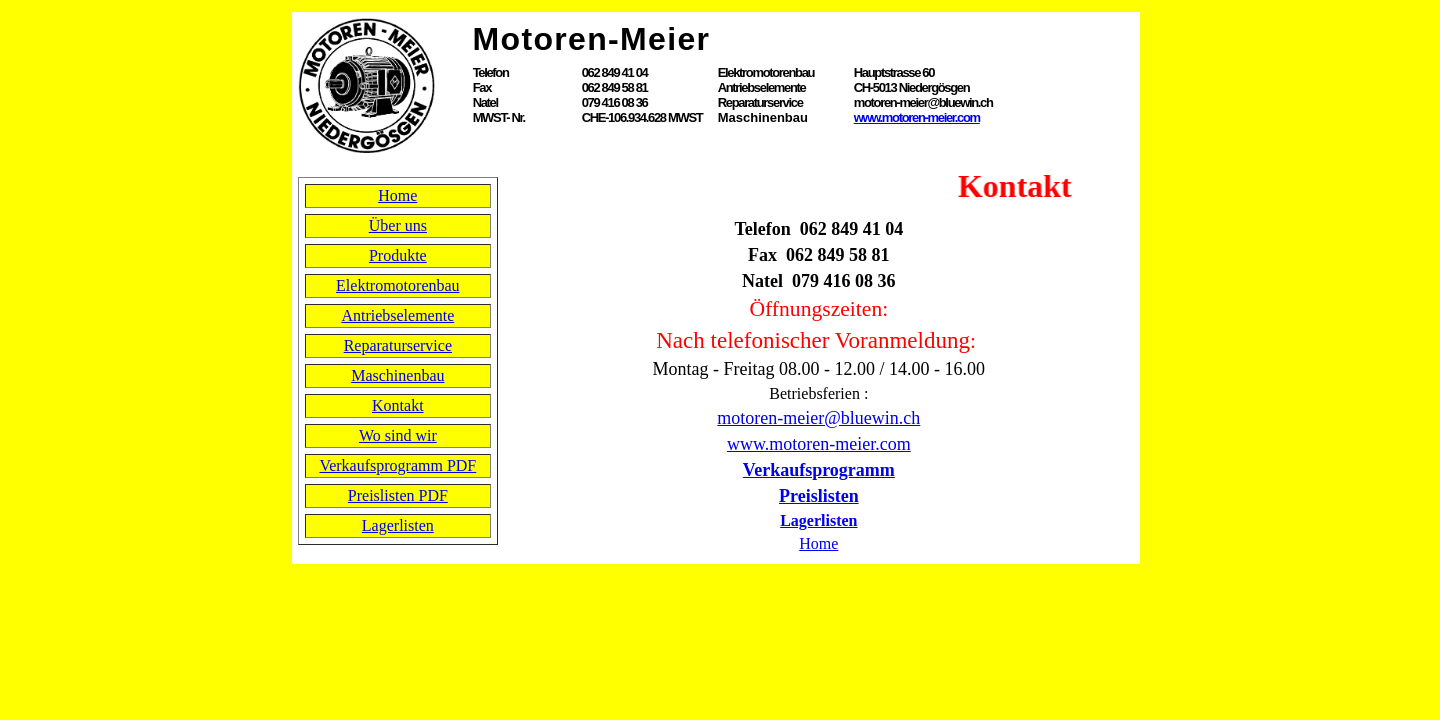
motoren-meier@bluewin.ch (818, 418)
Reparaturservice (398, 345)
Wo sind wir (398, 435)
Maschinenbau (397, 375)
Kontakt (398, 405)
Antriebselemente (397, 315)
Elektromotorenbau (398, 285)
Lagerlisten (398, 525)
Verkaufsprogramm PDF (397, 465)
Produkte (398, 255)
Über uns (398, 225)
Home (397, 195)
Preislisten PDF (398, 495)
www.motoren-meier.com (917, 117)
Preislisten (819, 496)
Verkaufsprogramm (819, 470)
